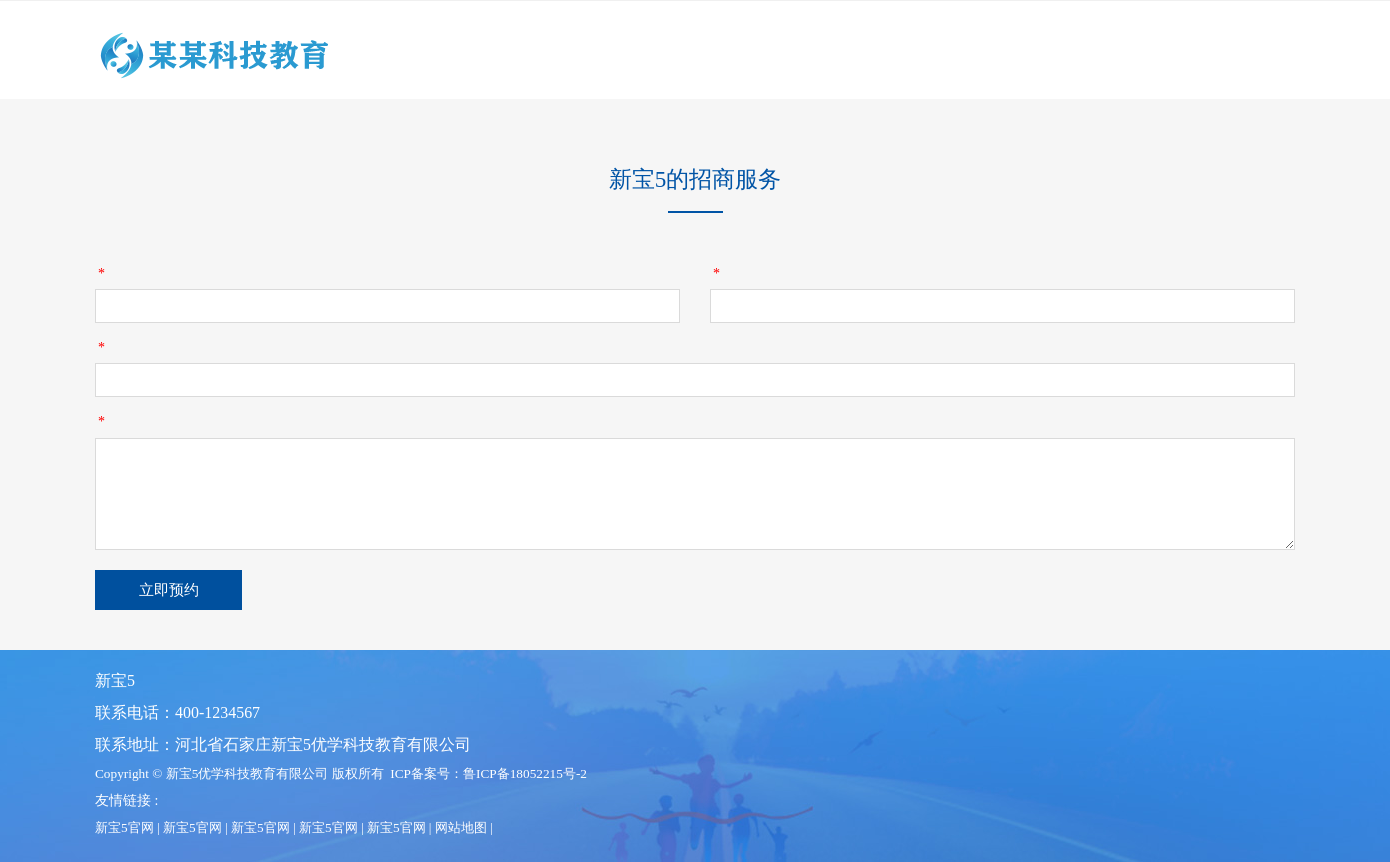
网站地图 (461, 827)
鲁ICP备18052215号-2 (525, 773)
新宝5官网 (124, 827)
